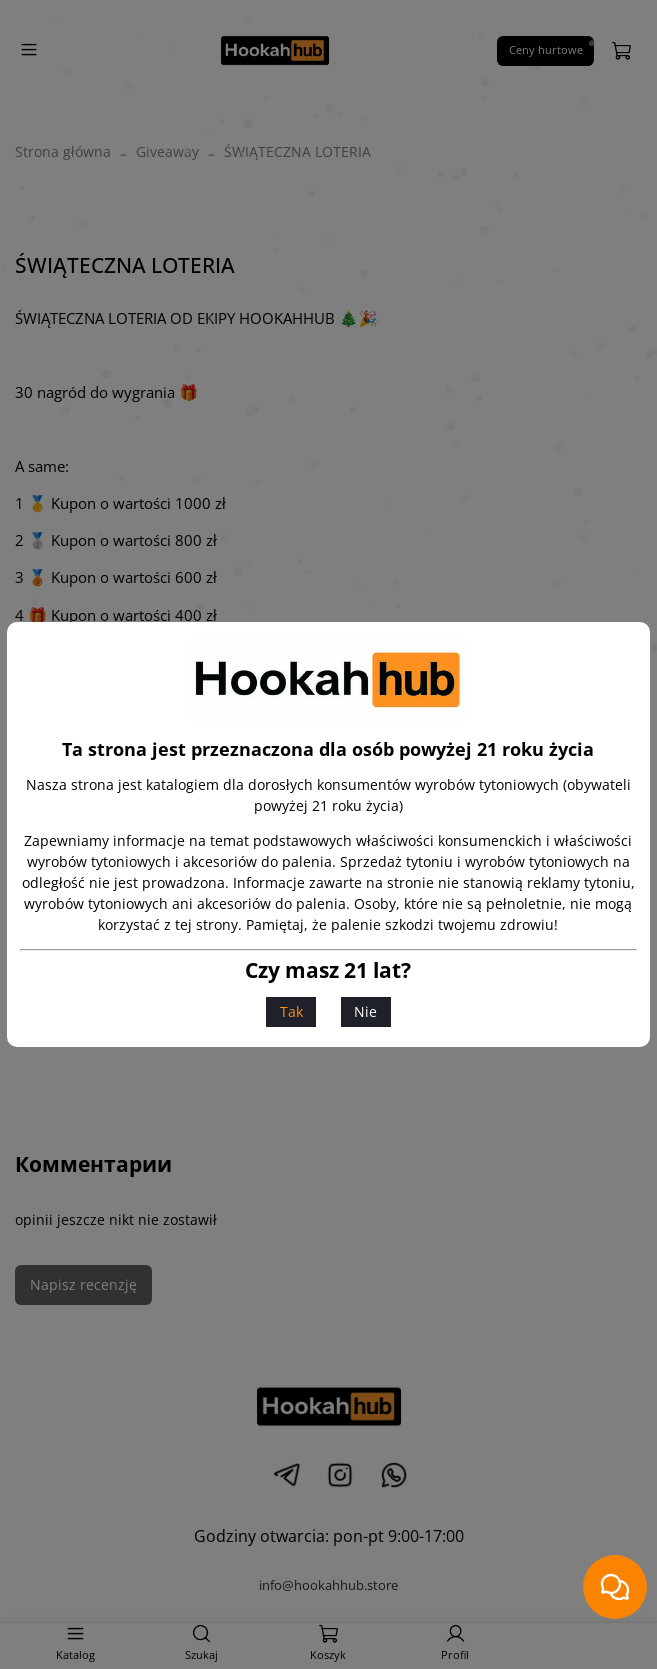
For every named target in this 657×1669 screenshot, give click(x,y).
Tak (291, 1011)
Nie (365, 1011)
